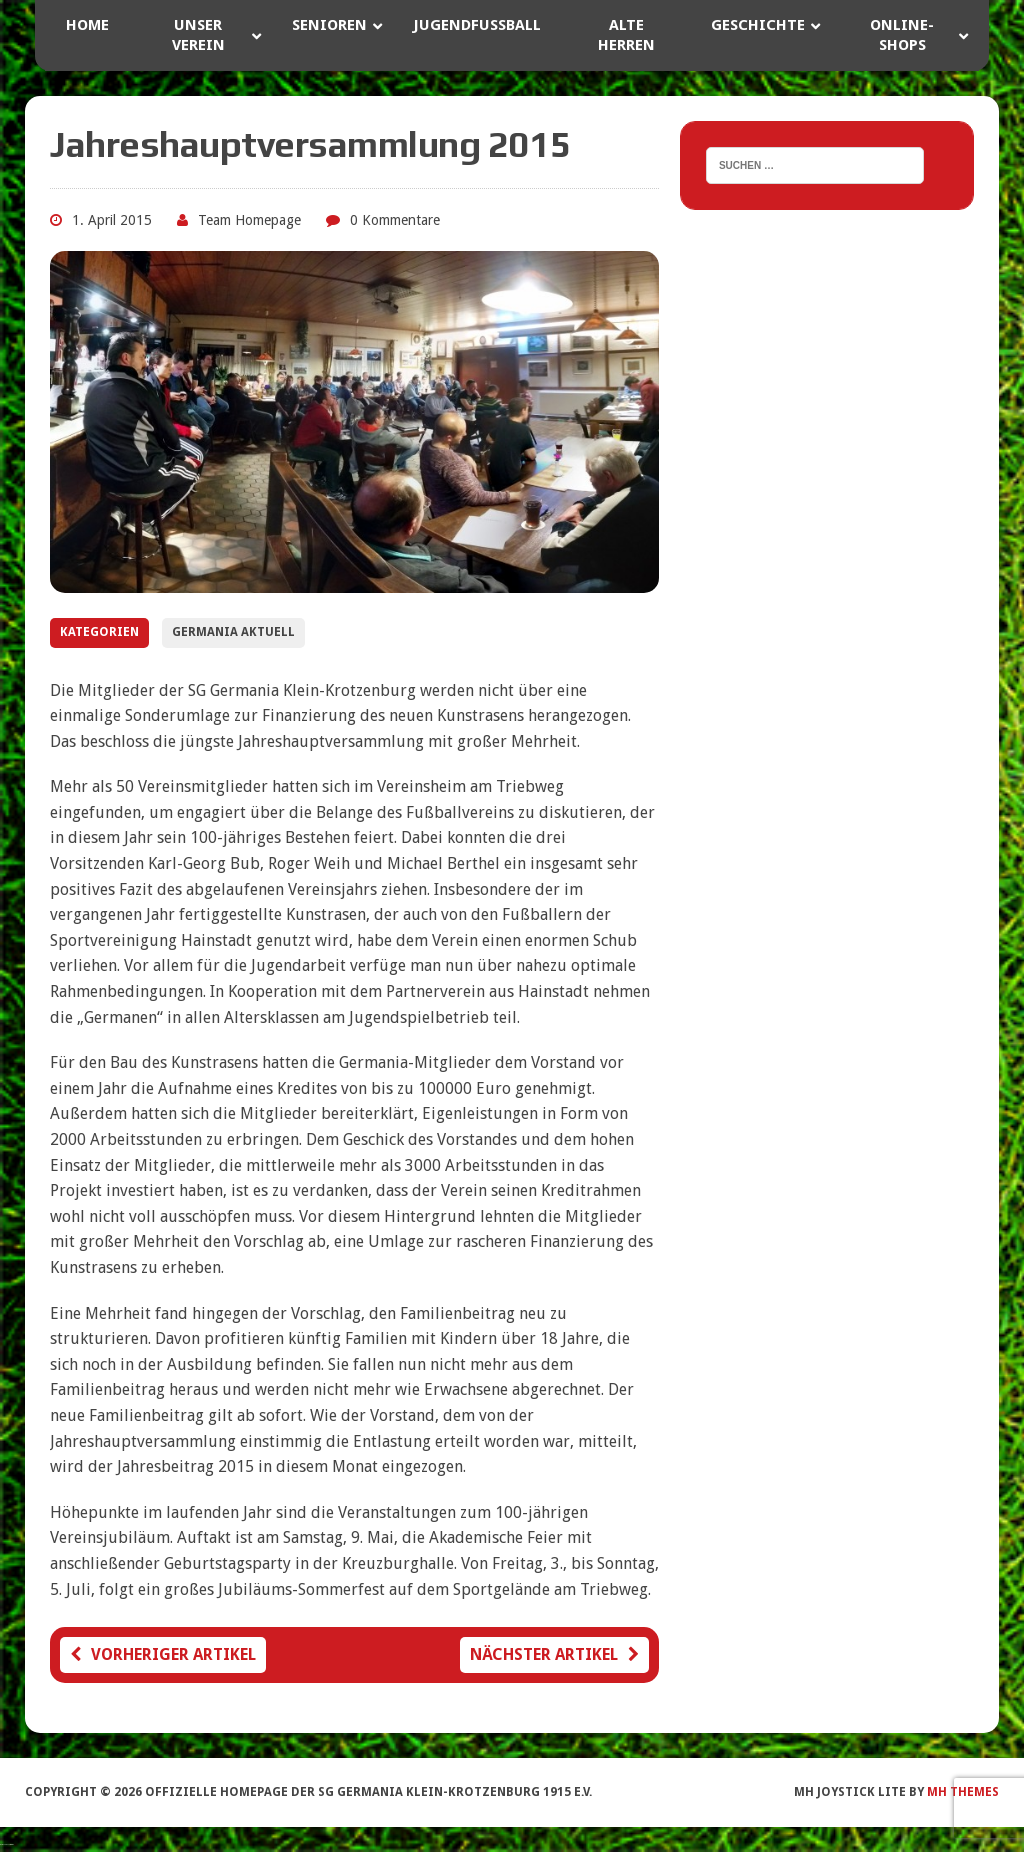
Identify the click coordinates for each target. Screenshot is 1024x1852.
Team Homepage (249, 220)
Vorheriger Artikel (163, 1654)
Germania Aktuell (233, 632)
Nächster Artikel (554, 1654)
